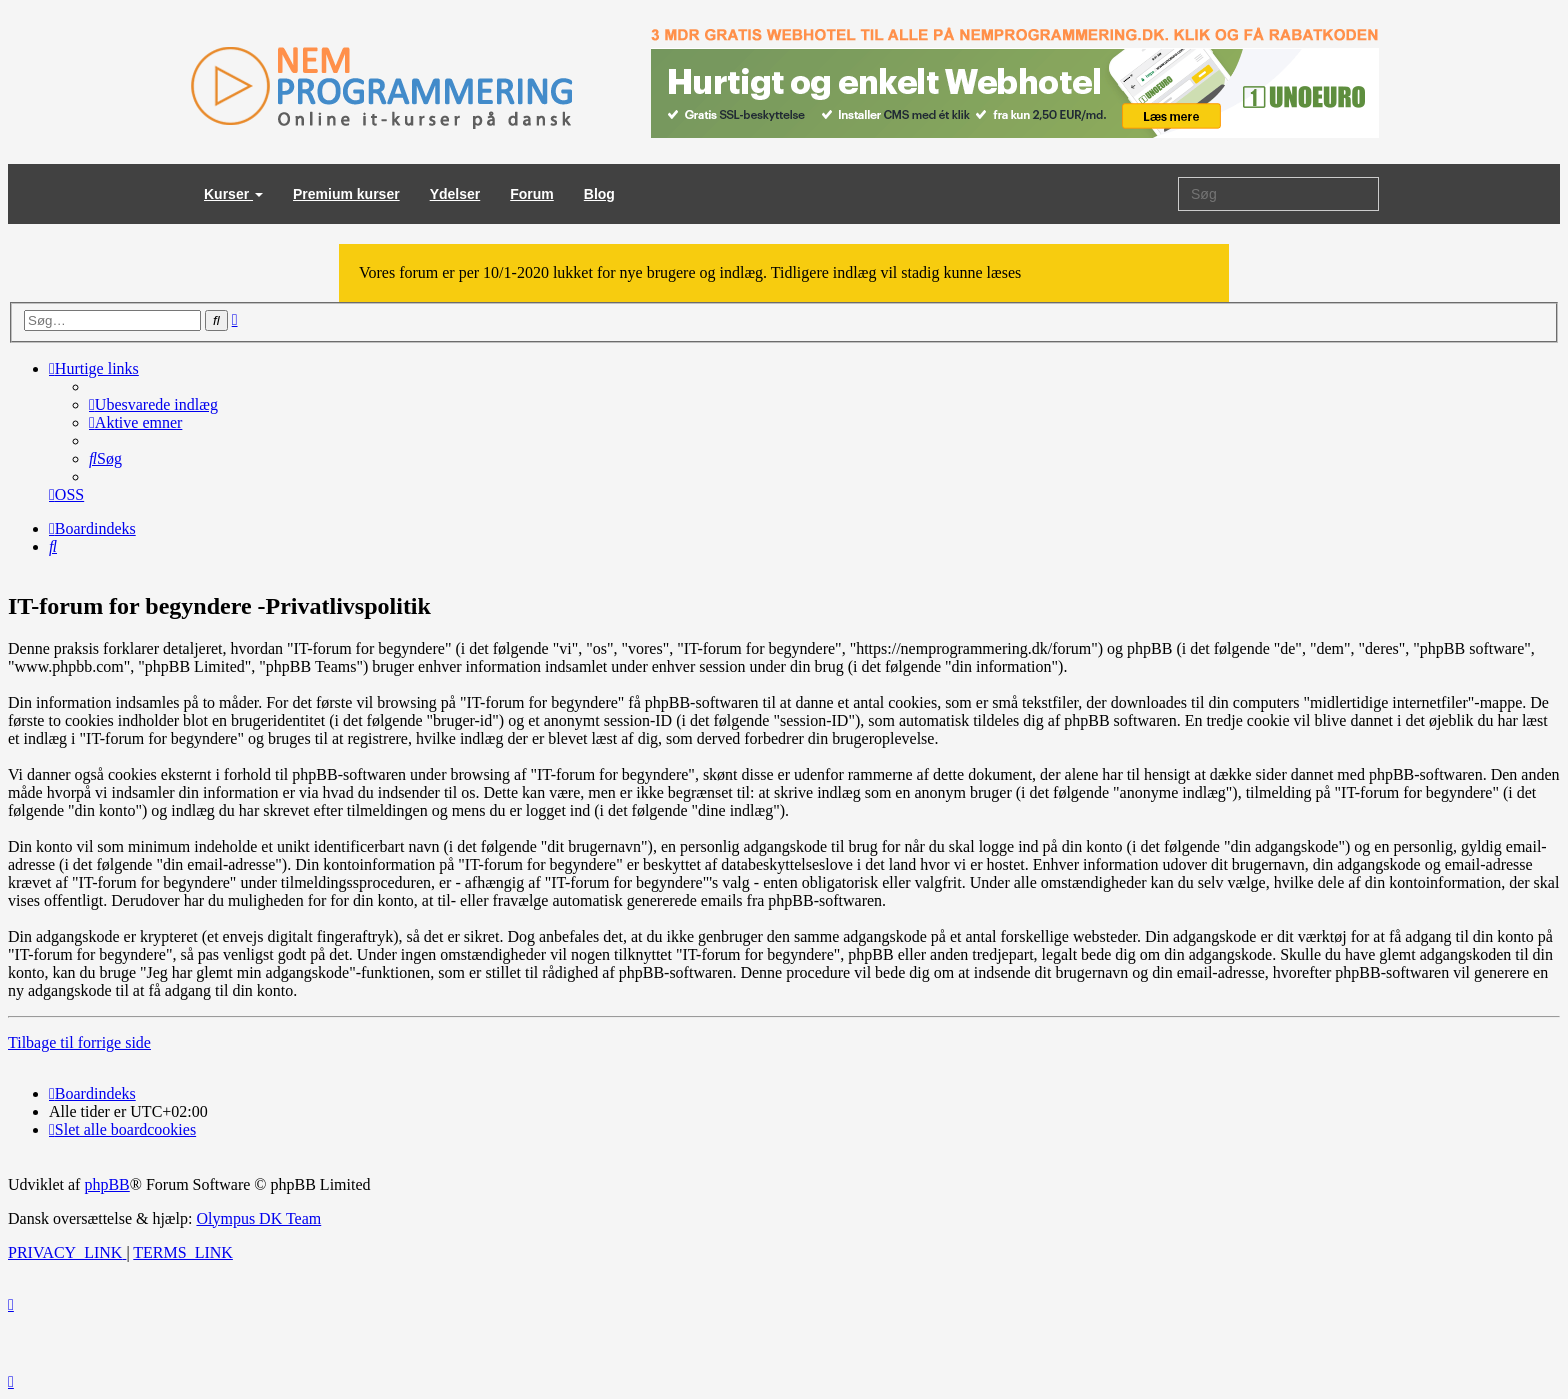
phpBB (106, 1184)
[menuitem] (153, 404)
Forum (532, 194)
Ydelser (455, 194)
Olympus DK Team (258, 1218)
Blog (599, 194)
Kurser (233, 194)
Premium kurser (346, 194)
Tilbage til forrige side (79, 1042)
